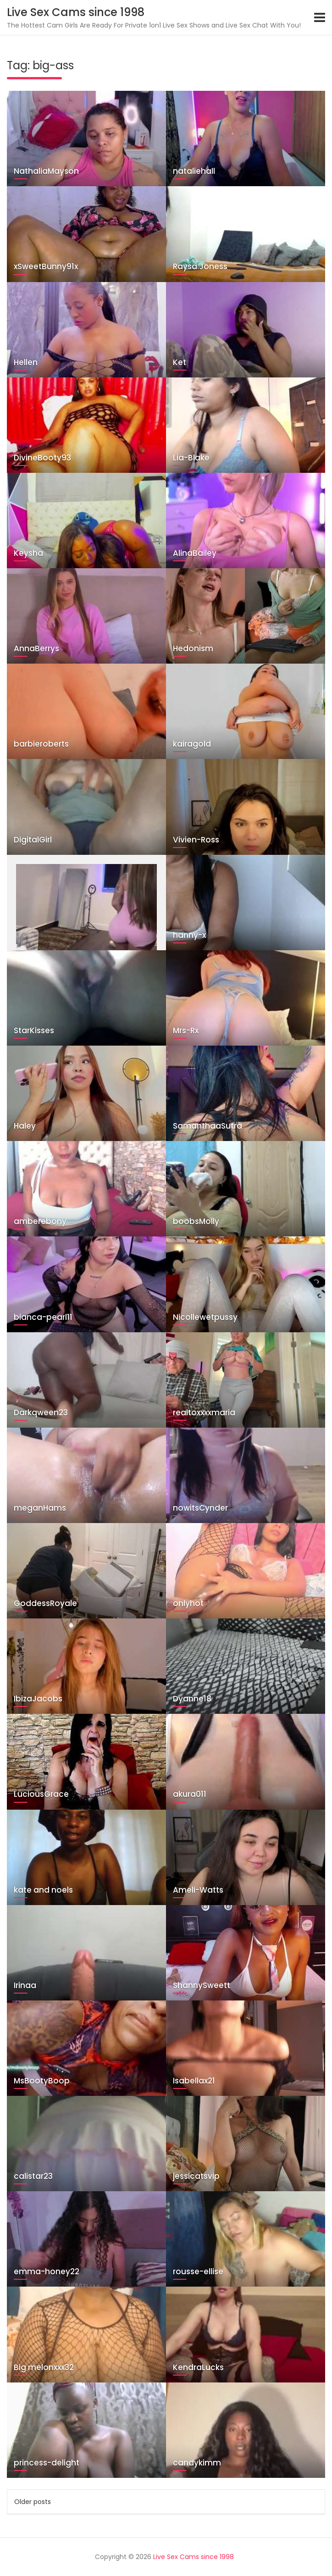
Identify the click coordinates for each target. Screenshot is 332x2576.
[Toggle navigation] (319, 17)
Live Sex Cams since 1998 (75, 12)
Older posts (32, 2501)
